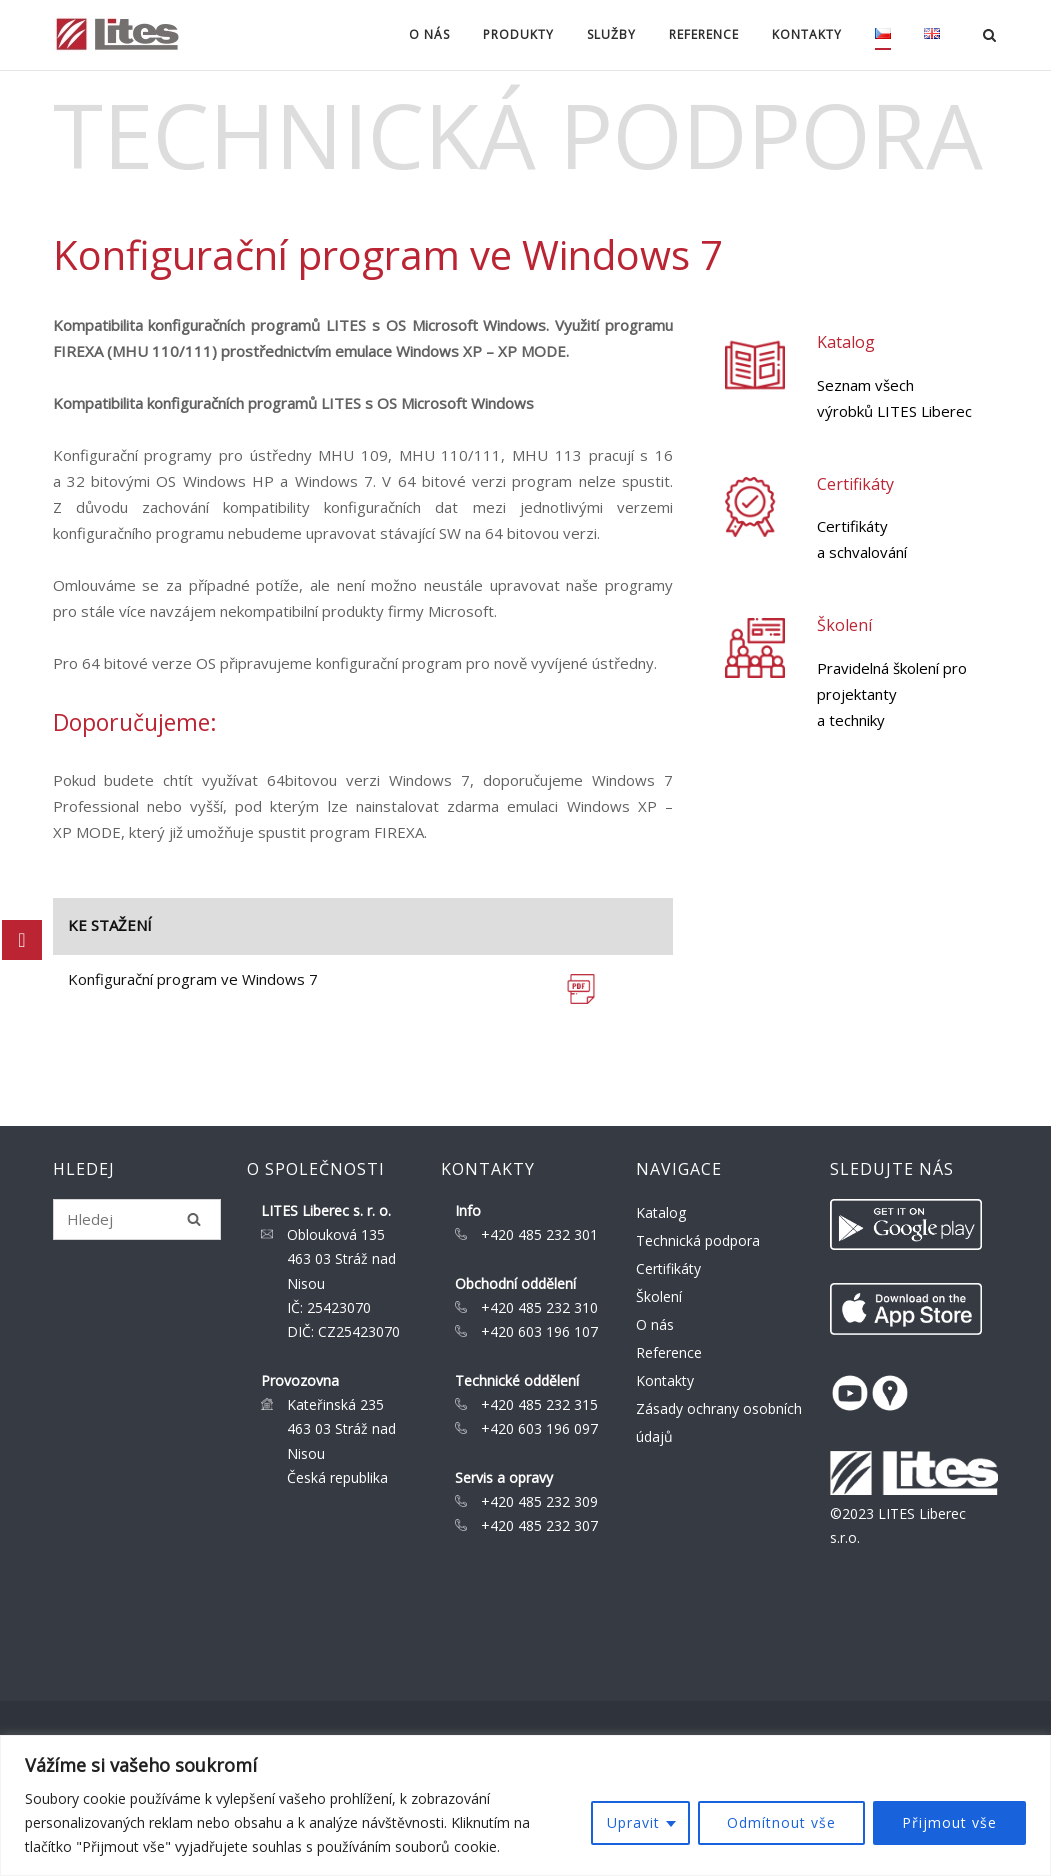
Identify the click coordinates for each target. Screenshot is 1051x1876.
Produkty (518, 34)
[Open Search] (989, 37)
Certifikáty (855, 484)
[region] (525, 1805)
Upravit (633, 1822)
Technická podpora (698, 1240)
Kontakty (807, 34)
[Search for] (137, 1219)
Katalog (846, 342)
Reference (704, 34)
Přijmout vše (949, 1822)
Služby (611, 34)
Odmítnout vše (781, 1822)
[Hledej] (194, 1219)
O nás (429, 34)
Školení (844, 625)
